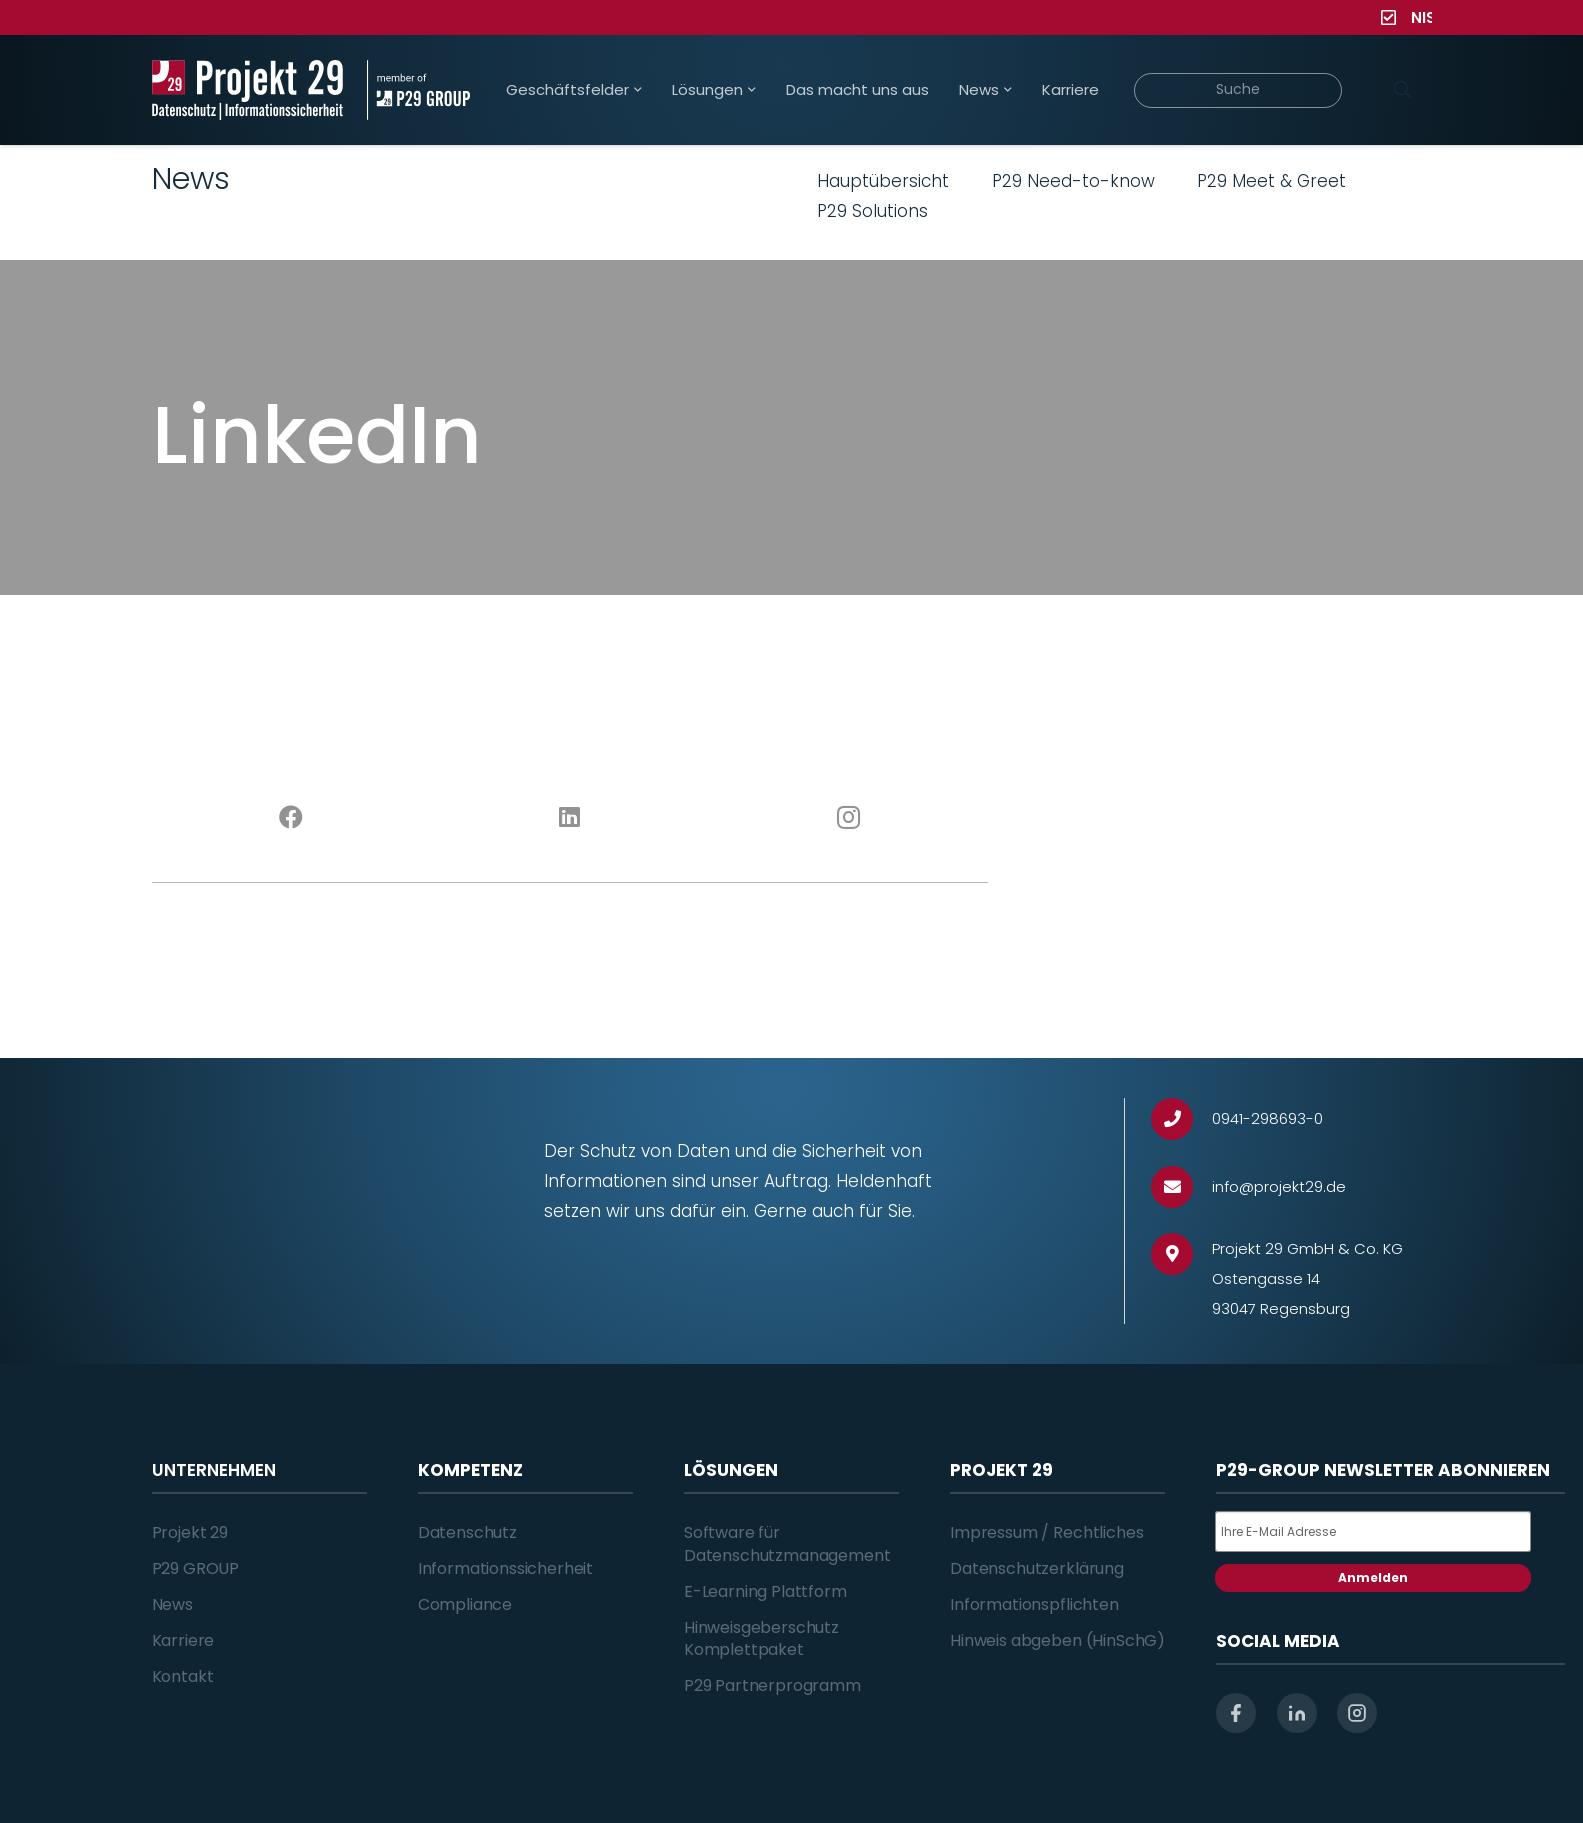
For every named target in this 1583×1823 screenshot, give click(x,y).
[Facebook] (291, 818)
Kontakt (183, 1676)
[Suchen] (1403, 90)
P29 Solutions (872, 211)
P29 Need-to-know (1073, 181)
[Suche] (1238, 90)
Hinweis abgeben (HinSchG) (1057, 1640)
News (172, 1604)
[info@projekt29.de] (1181, 1187)
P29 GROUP (196, 1568)
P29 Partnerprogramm (772, 1685)
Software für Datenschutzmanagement (787, 1543)
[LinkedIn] (569, 818)
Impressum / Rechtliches (1046, 1532)
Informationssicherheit (505, 1568)
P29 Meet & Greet (1271, 181)
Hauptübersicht (883, 181)
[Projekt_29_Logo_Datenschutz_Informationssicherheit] (248, 90)
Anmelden (1373, 1577)
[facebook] (1236, 1713)
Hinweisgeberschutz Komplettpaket (761, 1638)
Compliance (465, 1604)
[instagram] (1357, 1713)
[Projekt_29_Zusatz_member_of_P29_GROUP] (418, 90)
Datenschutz (467, 1532)
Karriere (183, 1640)
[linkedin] (1297, 1713)
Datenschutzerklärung (1037, 1568)
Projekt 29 (190, 1532)
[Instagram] (848, 818)
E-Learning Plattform (765, 1591)
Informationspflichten (1034, 1604)
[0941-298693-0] (1181, 1119)
